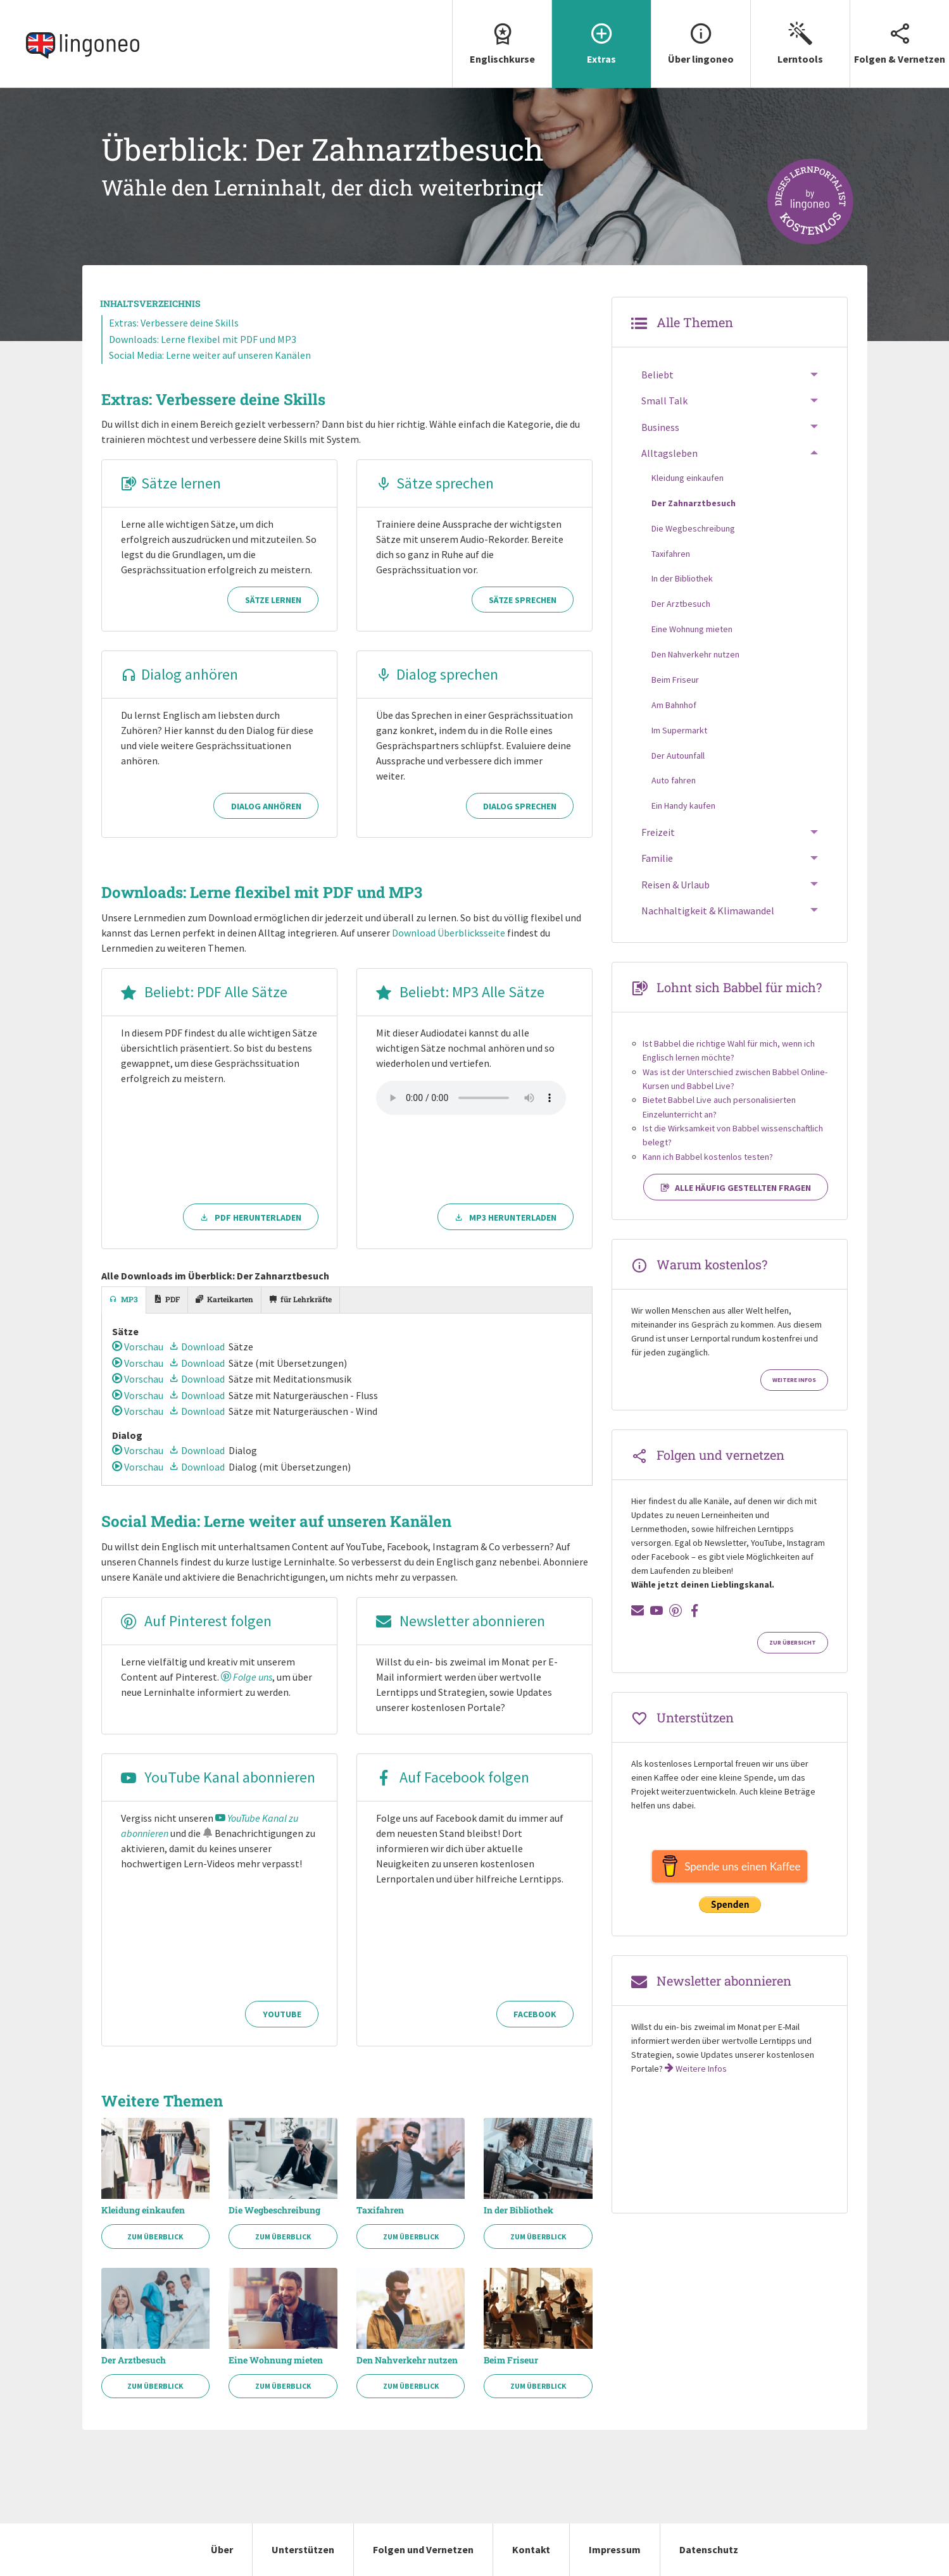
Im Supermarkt (679, 730)
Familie (657, 858)
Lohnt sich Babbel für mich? (739, 987)
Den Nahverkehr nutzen (407, 2360)
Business (660, 427)
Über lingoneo (700, 32)
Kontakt (531, 2549)
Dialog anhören (179, 674)
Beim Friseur (511, 2360)
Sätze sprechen (435, 483)
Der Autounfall (678, 755)
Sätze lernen (171, 483)
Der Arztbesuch (133, 2360)
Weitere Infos (794, 1380)
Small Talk (664, 400)
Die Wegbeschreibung (274, 2210)
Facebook (534, 2014)
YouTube (282, 2014)
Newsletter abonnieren (460, 1621)
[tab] (124, 1300)
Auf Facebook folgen (452, 1777)
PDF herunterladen (250, 1217)
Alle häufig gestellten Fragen (735, 1187)
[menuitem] (501, 44)
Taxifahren (380, 2210)
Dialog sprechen (437, 674)
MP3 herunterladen (505, 1217)
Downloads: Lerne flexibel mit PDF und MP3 (202, 339)
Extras (601, 32)
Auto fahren (673, 780)
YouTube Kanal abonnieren (218, 1777)
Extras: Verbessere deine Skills (174, 322)
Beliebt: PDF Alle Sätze (204, 992)
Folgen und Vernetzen (423, 2549)
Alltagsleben (669, 453)
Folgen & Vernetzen (899, 32)
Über (222, 2549)
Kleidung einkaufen (143, 2210)
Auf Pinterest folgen (196, 1621)
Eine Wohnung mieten (276, 2360)
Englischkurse (502, 32)
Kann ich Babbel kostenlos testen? (708, 1156)
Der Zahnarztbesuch (693, 503)
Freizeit (658, 832)
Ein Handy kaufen (683, 805)
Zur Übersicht (792, 1642)
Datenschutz (708, 2549)
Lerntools (800, 32)
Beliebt (657, 374)
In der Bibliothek (518, 2210)
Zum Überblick (155, 2236)
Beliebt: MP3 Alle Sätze (460, 992)
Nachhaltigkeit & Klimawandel (707, 910)
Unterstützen (303, 2549)
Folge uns (246, 1677)
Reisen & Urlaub (675, 884)
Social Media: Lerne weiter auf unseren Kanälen (210, 355)
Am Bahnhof (673, 705)
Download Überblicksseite (448, 932)
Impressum (615, 2549)
